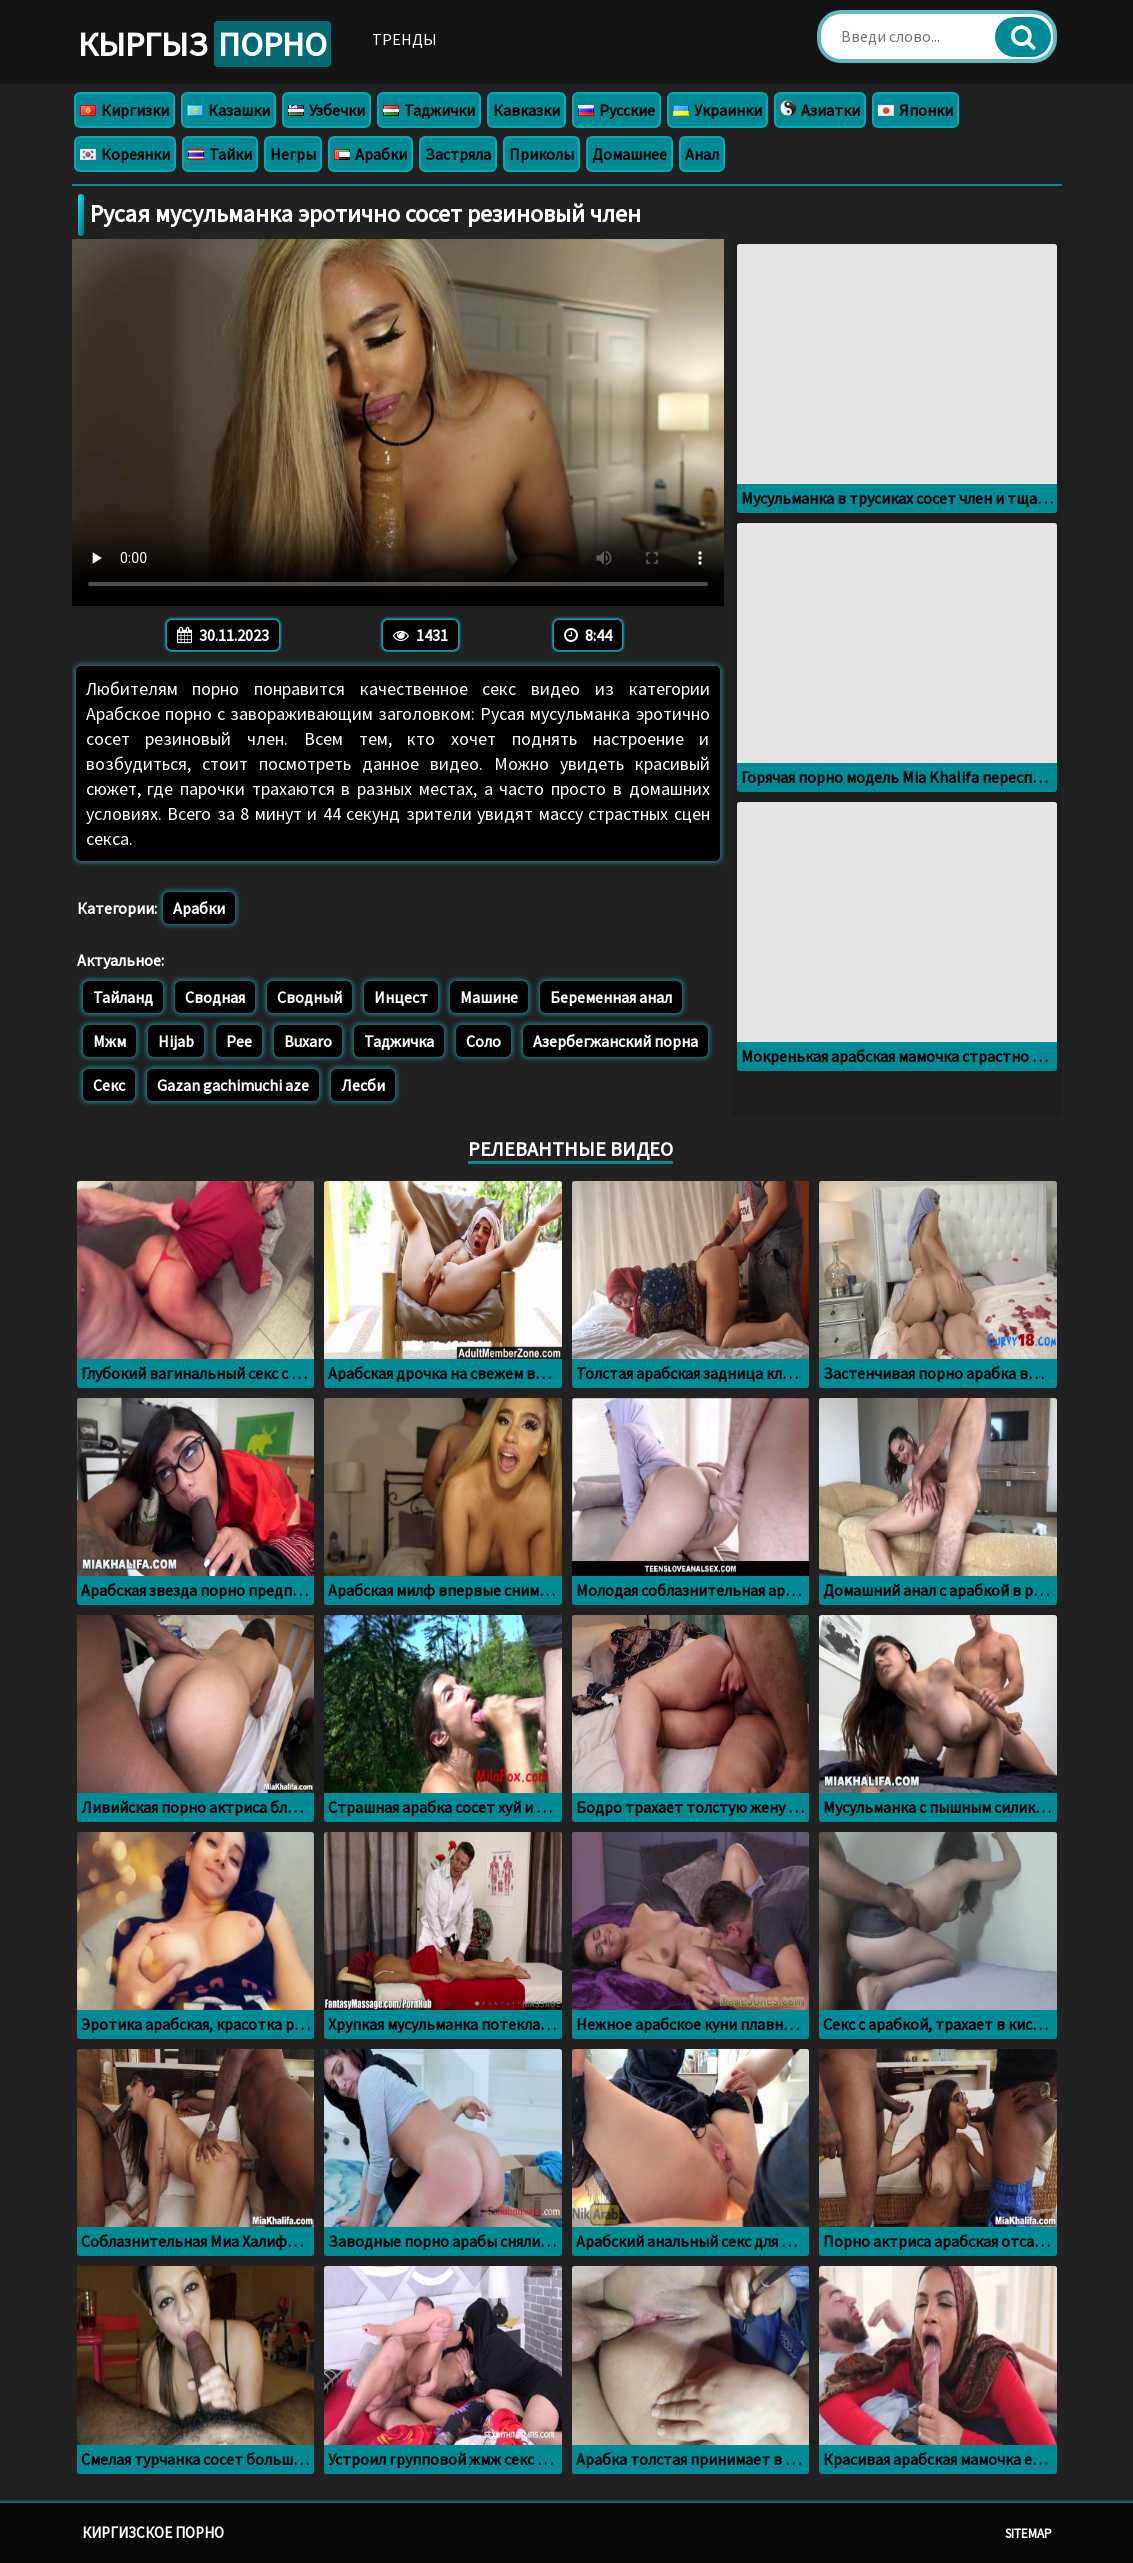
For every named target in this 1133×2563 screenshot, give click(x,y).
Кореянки (125, 154)
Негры (293, 154)
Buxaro (308, 1041)
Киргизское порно (153, 2532)
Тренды (404, 39)
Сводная (215, 997)
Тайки (220, 154)
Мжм (109, 1041)
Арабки (370, 154)
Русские (616, 110)
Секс (109, 1085)
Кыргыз (204, 44)
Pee (239, 1041)
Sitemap (1028, 2533)
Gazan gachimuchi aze (233, 1085)
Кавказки (526, 110)
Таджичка (399, 1041)
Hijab (176, 1041)
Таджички (429, 110)
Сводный (309, 997)
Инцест (401, 997)
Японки (915, 110)
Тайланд (123, 997)
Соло (483, 1041)
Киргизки (124, 110)
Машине (489, 997)
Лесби (363, 1085)
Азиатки (820, 110)
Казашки (228, 110)
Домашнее (629, 154)
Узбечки (326, 110)
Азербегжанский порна (615, 1041)
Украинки (717, 110)
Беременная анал (611, 997)
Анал (702, 154)
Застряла (458, 154)
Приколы (541, 154)
